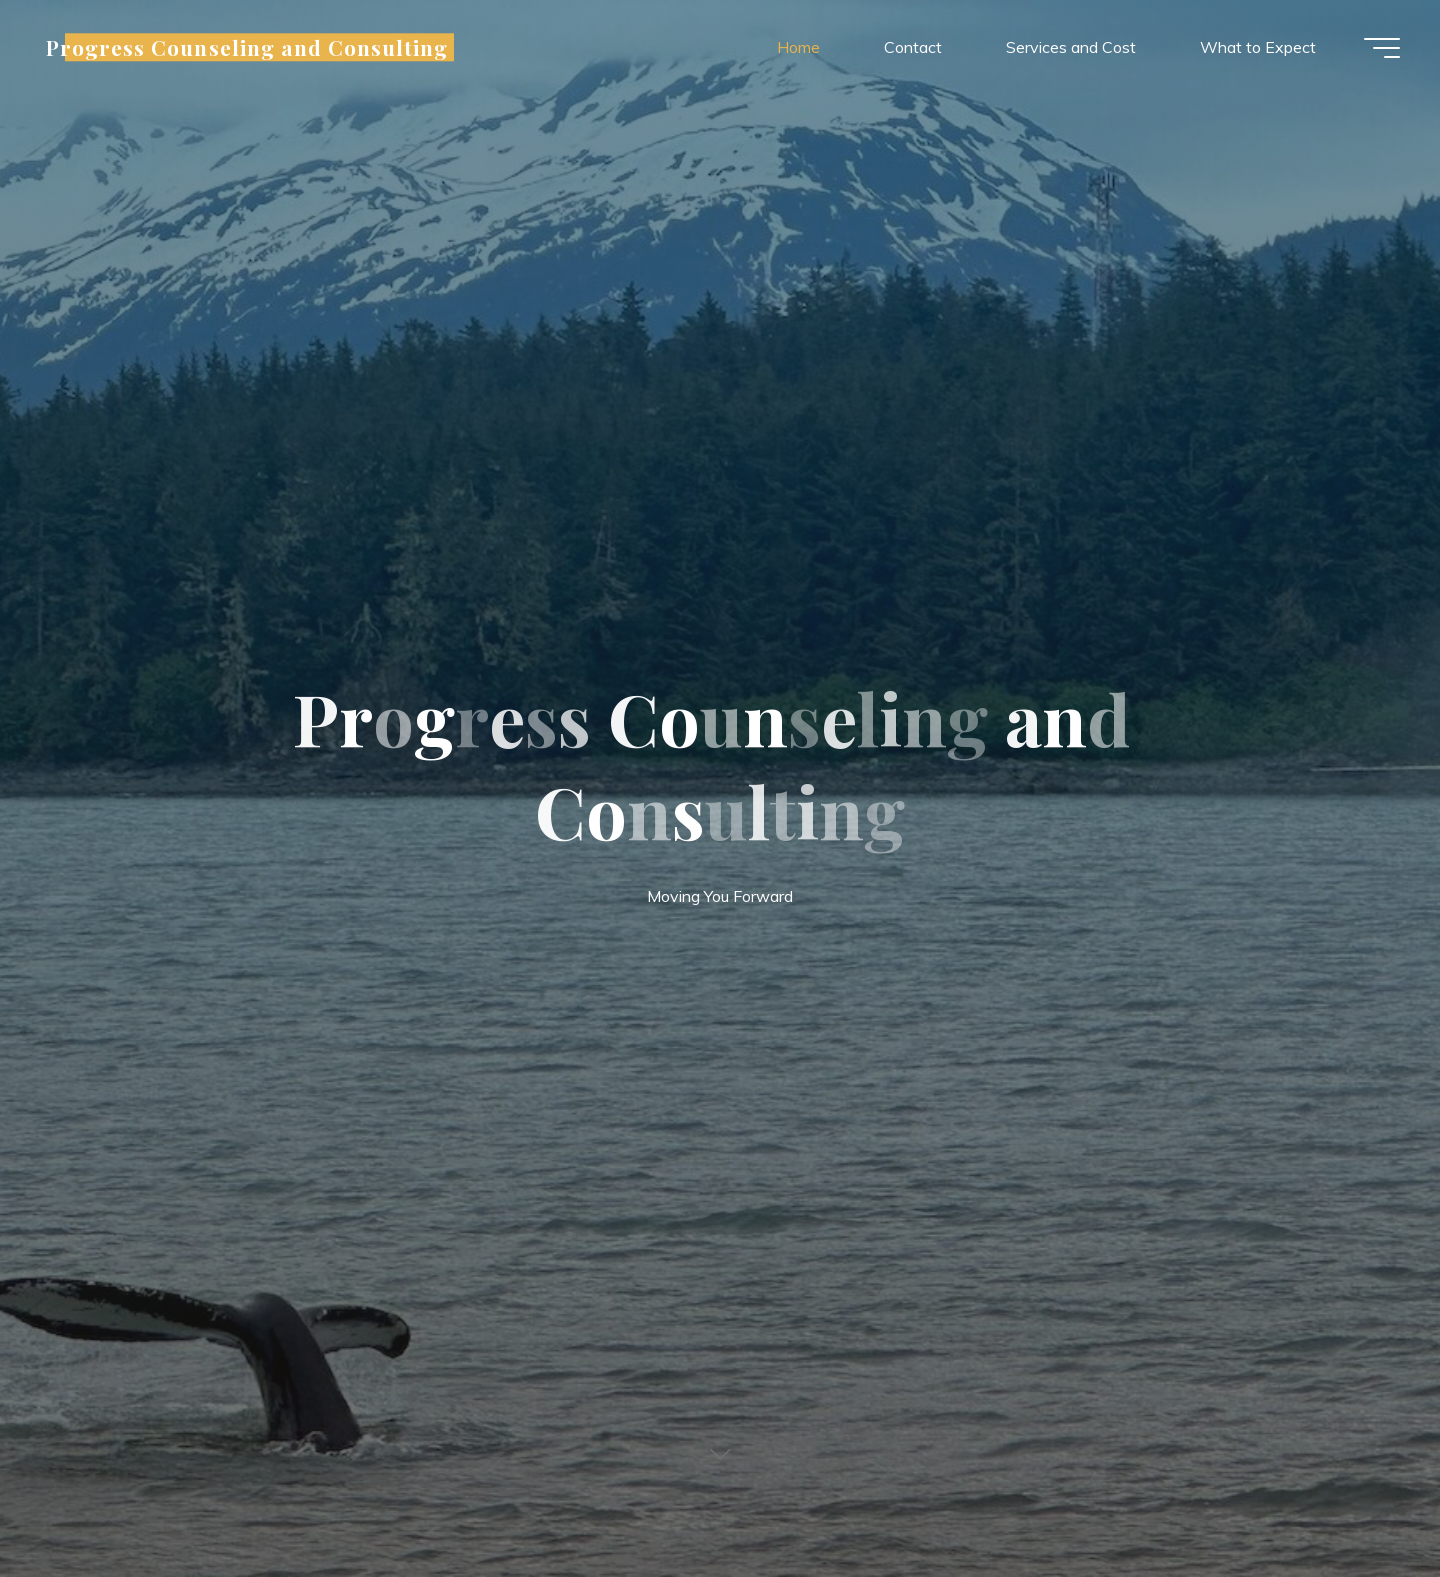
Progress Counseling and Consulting (247, 47)
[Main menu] (1382, 48)
